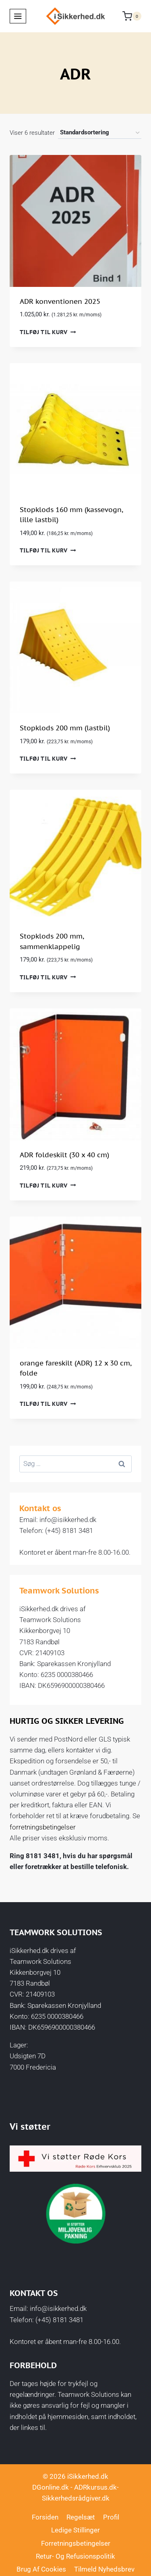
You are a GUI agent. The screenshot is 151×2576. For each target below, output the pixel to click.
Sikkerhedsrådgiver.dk (76, 2498)
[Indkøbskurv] (131, 16)
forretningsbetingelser (43, 1827)
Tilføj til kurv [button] (48, 331)
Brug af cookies (41, 2569)
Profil (111, 2517)
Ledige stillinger (75, 2530)
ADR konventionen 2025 (60, 301)
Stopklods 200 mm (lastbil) (65, 727)
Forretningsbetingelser (75, 2543)
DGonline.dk (50, 2487)
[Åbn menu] (18, 16)
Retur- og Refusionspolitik (75, 2556)
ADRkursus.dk (95, 2487)
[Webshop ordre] (99, 133)
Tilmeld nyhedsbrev (104, 2569)
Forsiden (45, 2517)
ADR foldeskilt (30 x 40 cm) (64, 1154)
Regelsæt (80, 2517)
